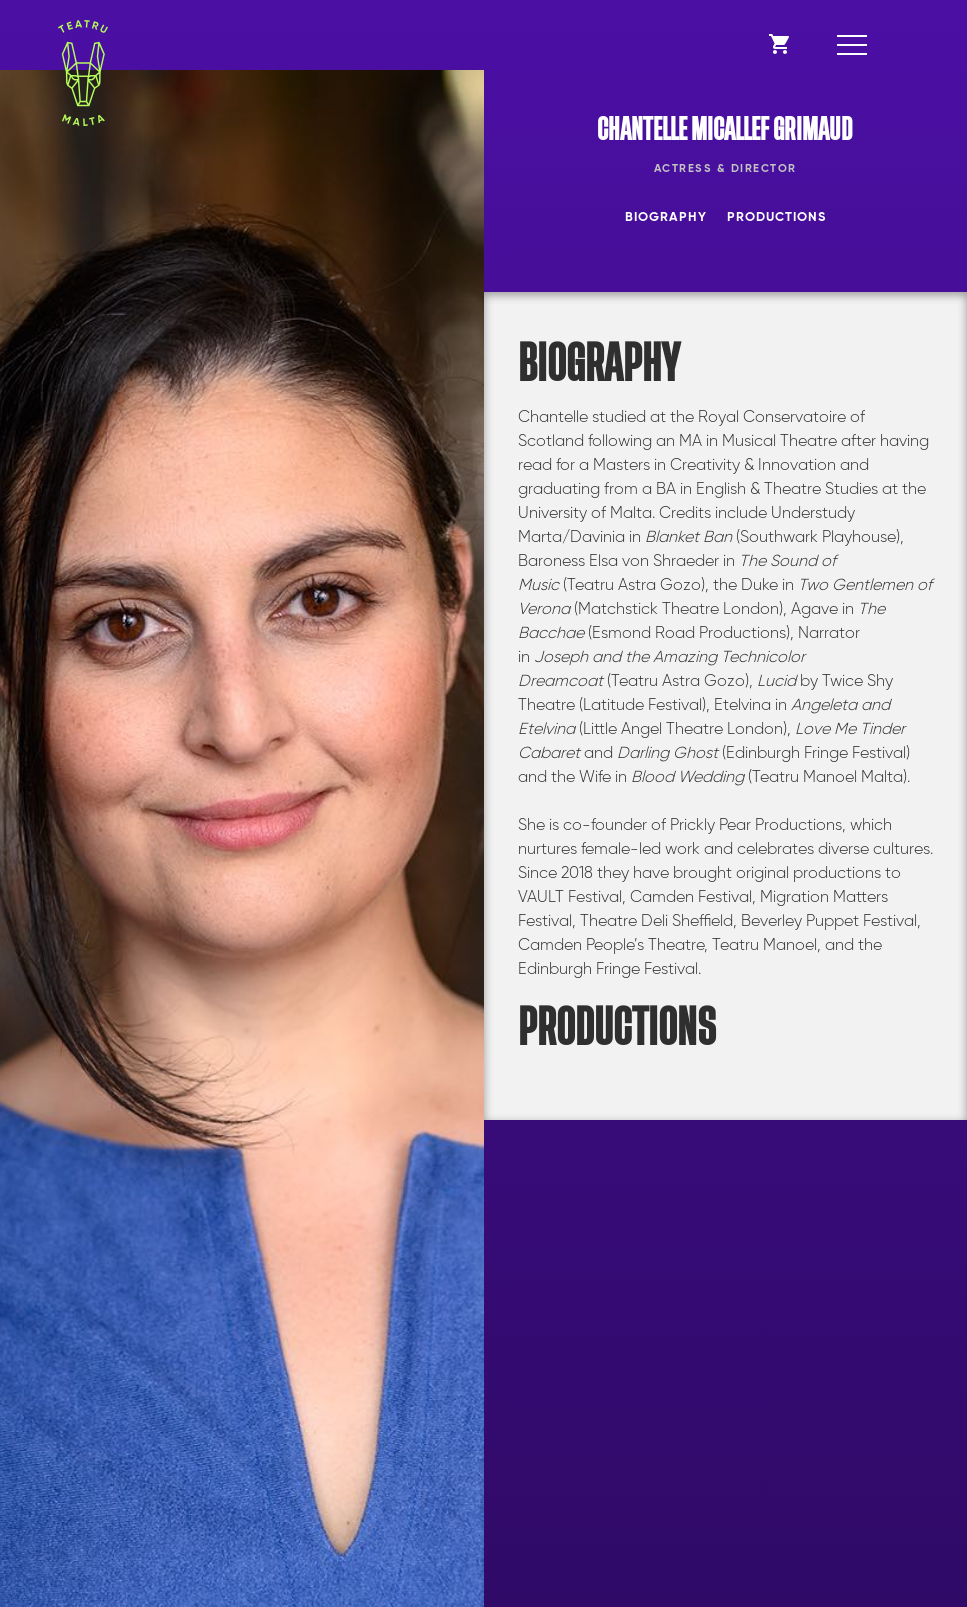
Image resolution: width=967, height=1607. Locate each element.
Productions (776, 217)
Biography (666, 217)
